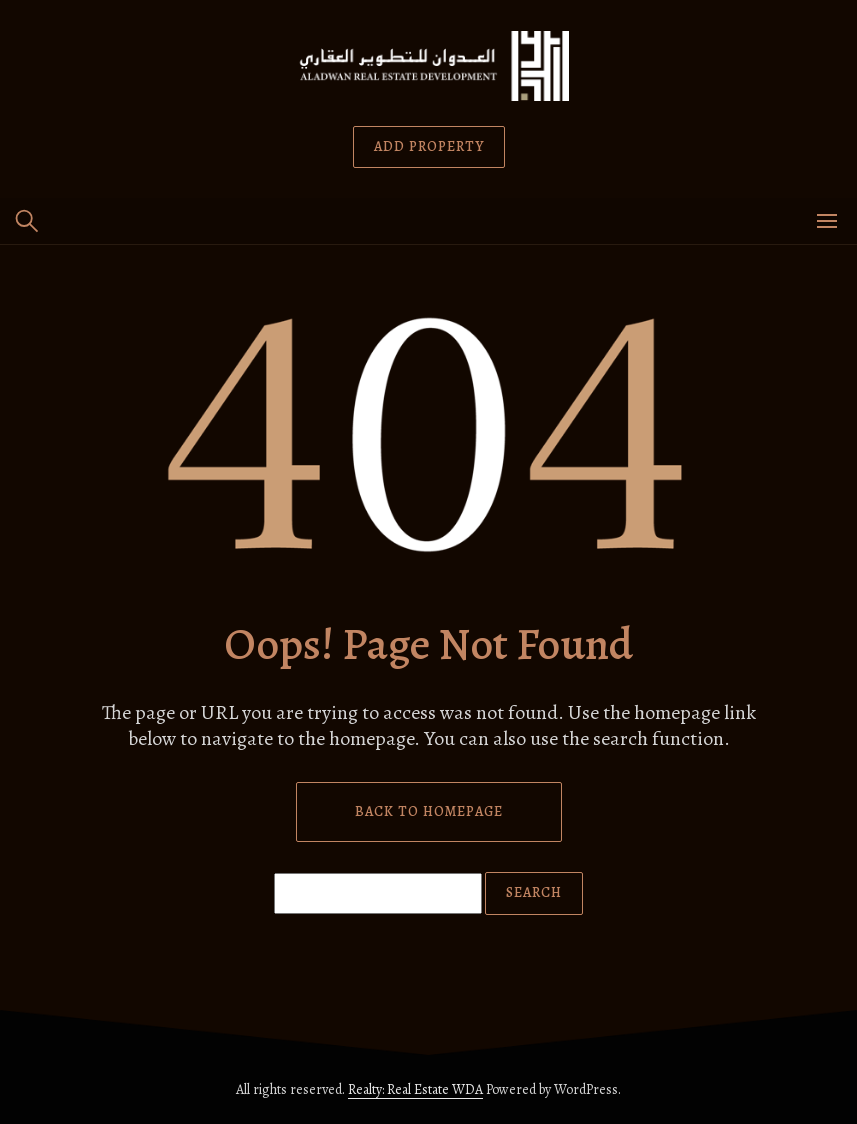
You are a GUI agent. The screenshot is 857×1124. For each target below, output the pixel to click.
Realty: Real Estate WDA (415, 1089)
